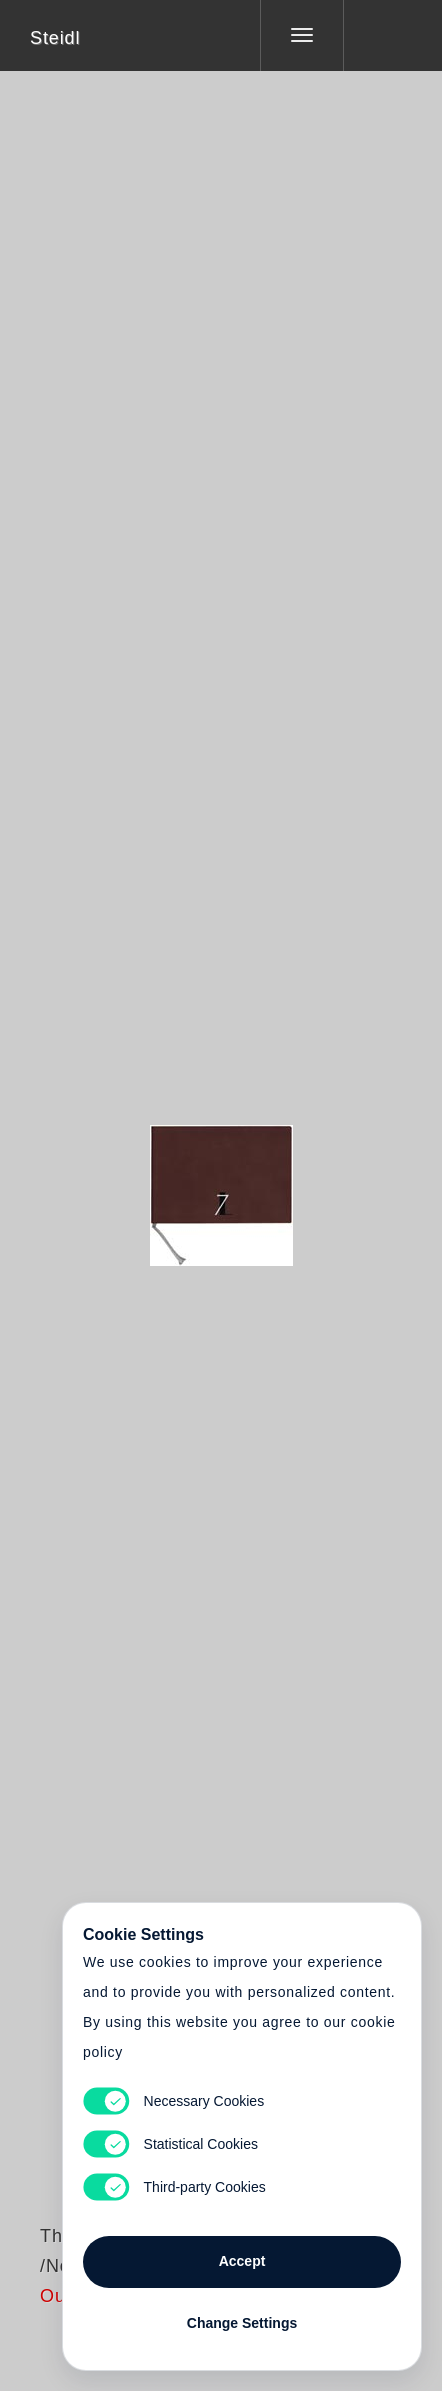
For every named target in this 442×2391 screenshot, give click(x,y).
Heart (146, 1183)
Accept (242, 2261)
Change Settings (242, 2323)
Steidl (55, 38)
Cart (221, 1183)
